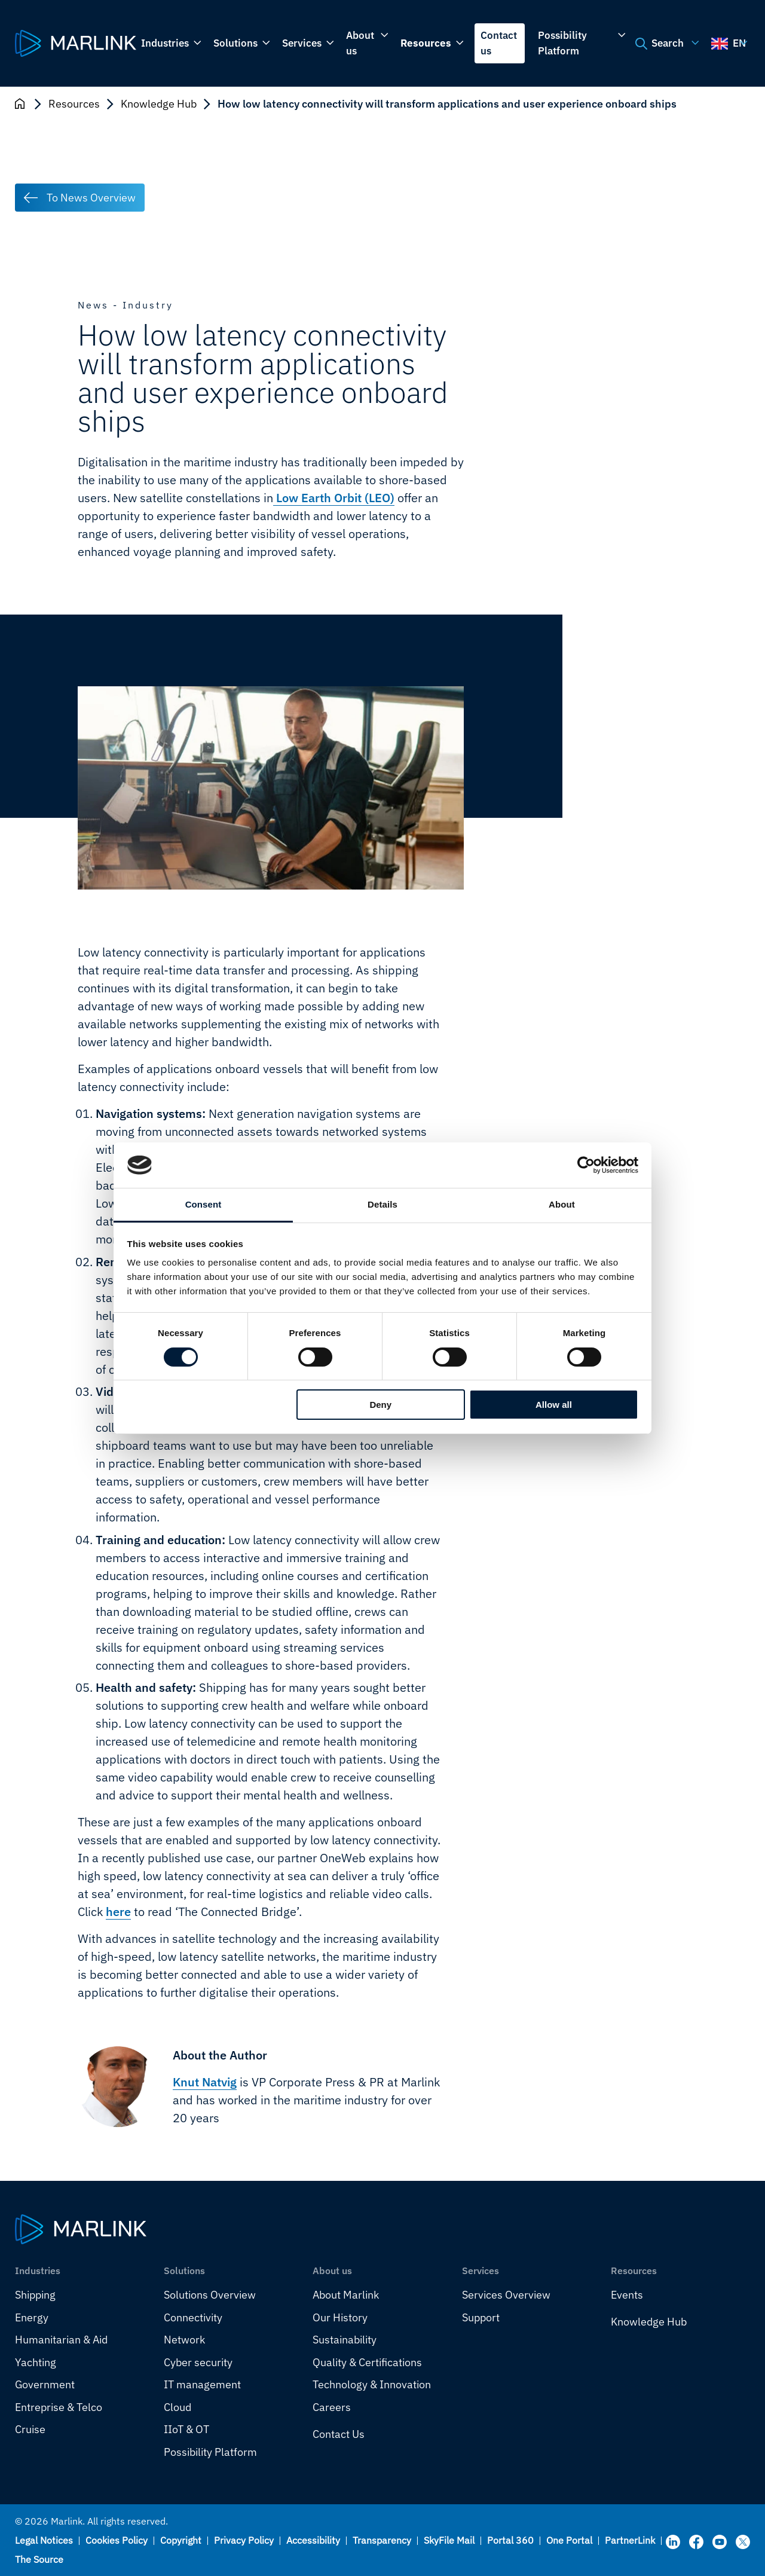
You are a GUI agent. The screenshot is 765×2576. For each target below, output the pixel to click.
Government (45, 2384)
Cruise (30, 2429)
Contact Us (339, 2434)
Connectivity (193, 2317)
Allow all (554, 1404)
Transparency (382, 2540)
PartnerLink (630, 2540)
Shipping (35, 2295)
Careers (332, 2407)
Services (307, 43)
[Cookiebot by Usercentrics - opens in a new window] (586, 1165)
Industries (170, 43)
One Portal (569, 2540)
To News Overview (91, 197)
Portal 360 (510, 2540)
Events (627, 2295)
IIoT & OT (186, 2429)
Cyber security (198, 2362)
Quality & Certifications (367, 2362)
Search (665, 43)
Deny (380, 1404)
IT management (202, 2384)
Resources (430, 43)
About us (366, 43)
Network (184, 2339)
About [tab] (562, 1204)
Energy (31, 2317)
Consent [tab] (203, 1204)
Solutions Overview (210, 2295)
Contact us (499, 43)
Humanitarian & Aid (61, 2339)
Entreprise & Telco (58, 2407)
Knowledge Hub (159, 104)
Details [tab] (382, 1204)
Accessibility (313, 2540)
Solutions (240, 43)
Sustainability (345, 2339)
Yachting (35, 2362)
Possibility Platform (580, 43)
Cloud (177, 2407)
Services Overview (506, 2295)
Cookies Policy (116, 2540)
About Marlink (346, 2295)
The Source (39, 2559)
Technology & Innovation (372, 2384)
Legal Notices (44, 2540)
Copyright (180, 2540)
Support (481, 2317)
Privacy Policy (244, 2540)
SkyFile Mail (449, 2540)
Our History (340, 2317)
